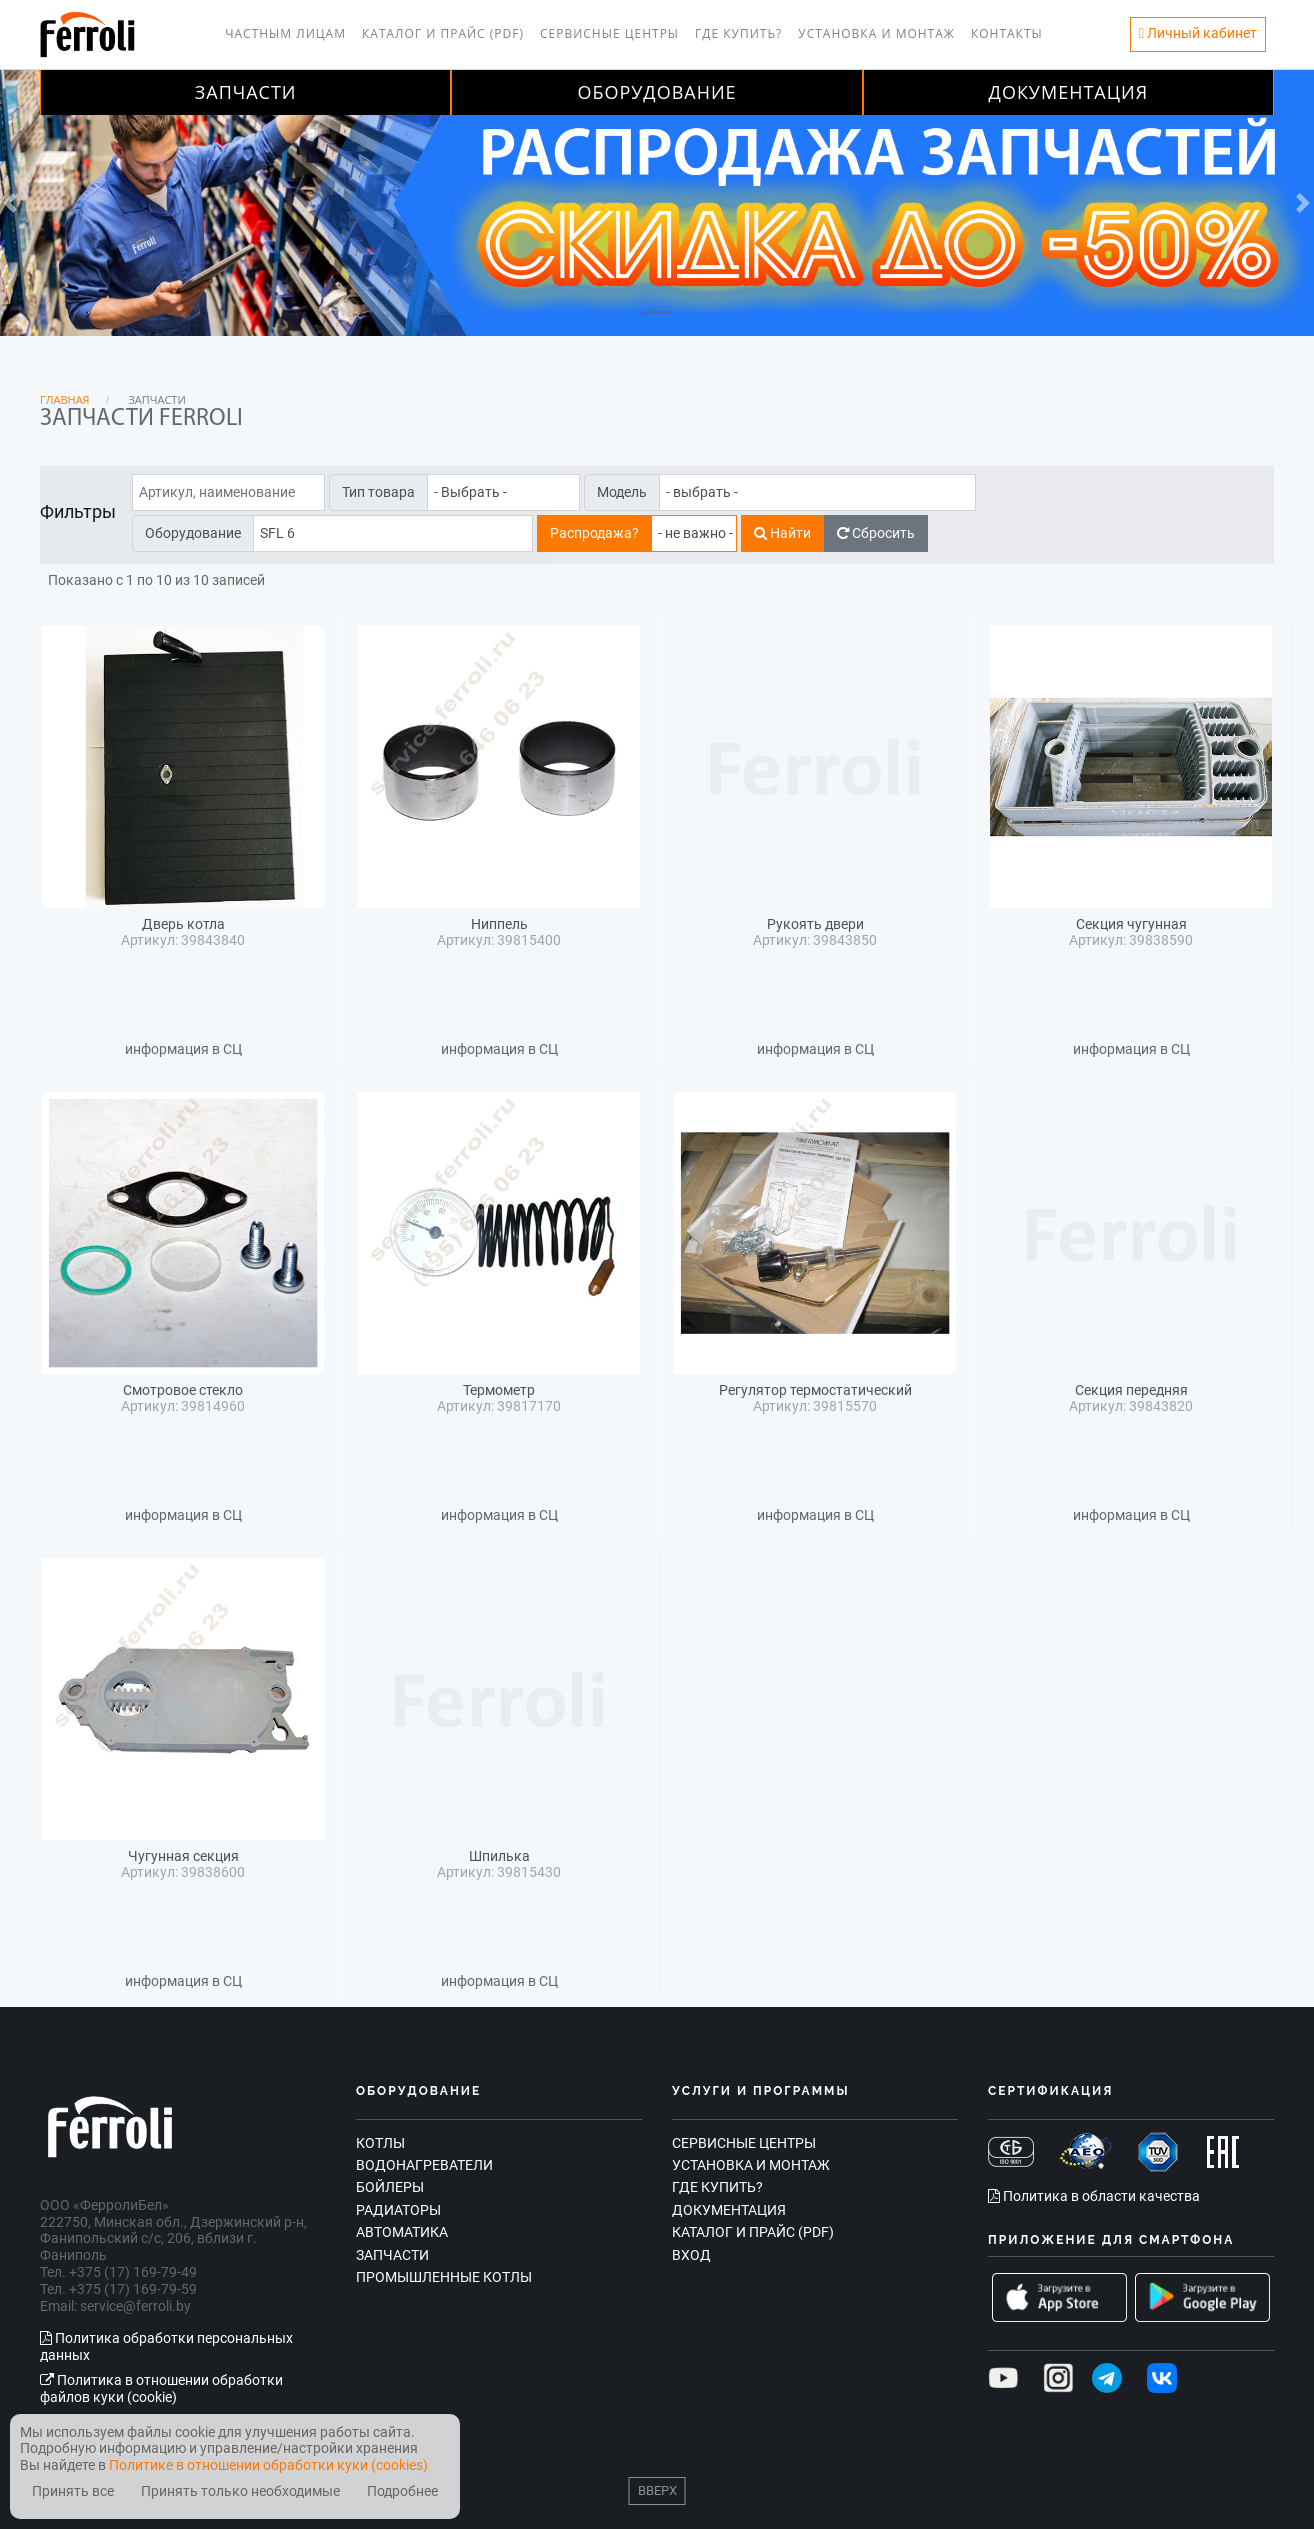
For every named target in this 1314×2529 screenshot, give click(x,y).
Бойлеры (390, 2187)
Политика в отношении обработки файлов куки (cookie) (161, 2388)
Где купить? (738, 33)
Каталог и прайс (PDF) (443, 33)
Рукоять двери (815, 924)
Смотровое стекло (183, 1390)
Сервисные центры (609, 33)
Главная (65, 399)
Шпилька (499, 1856)
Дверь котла (183, 924)
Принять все (73, 2491)
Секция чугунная (1131, 924)
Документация (1069, 92)
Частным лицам (285, 33)
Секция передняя (1131, 1390)
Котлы (380, 2143)
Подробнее (402, 2491)
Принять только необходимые (240, 2491)
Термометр (499, 1390)
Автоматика (402, 2232)
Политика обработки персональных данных (166, 2346)
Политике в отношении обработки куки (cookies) (268, 2465)
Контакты (1007, 33)
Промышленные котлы (444, 2277)
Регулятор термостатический (815, 1390)
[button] (33, 203)
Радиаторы (398, 2210)
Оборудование (656, 92)
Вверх (657, 2490)
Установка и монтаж (876, 33)
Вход (691, 2255)
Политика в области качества (1094, 2196)
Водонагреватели (424, 2165)
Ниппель (499, 924)
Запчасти (246, 92)
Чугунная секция (183, 1856)
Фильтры (78, 511)
